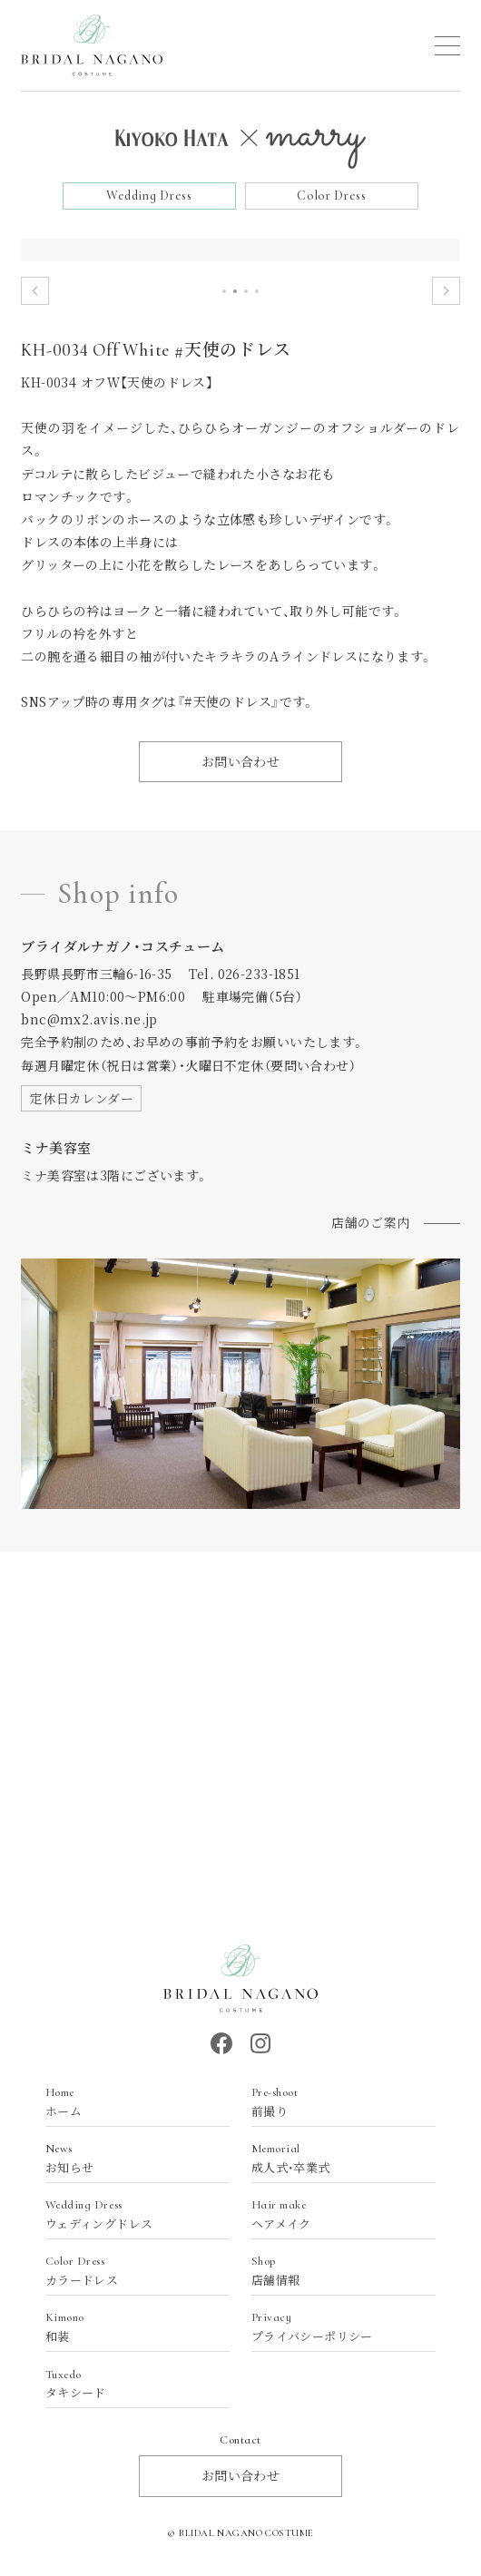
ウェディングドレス (128, 2214)
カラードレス (128, 2270)
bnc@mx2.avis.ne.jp (89, 1019)
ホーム (128, 2102)
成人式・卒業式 (334, 2158)
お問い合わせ (240, 761)
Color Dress (331, 195)
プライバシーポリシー (334, 2327)
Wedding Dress (148, 195)
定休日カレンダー (81, 1098)
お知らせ (128, 2158)
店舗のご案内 (370, 1222)
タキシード (128, 2384)
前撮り (334, 2102)
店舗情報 (334, 2270)
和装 (128, 2327)
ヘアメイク (334, 2214)
